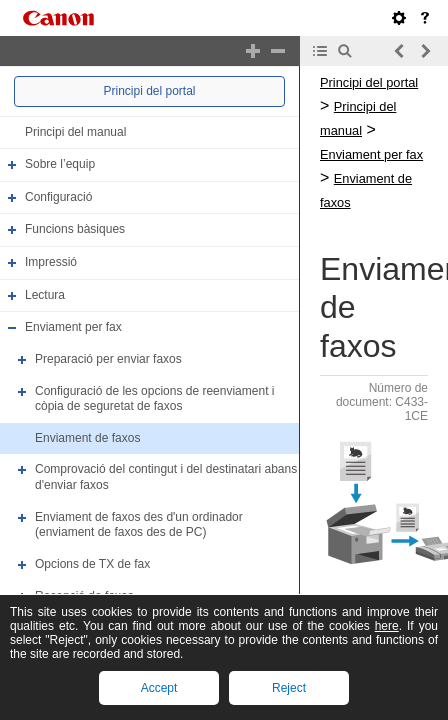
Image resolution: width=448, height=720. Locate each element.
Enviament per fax (73, 327)
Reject (289, 688)
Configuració (58, 197)
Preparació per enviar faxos (108, 359)
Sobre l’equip (60, 164)
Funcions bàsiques (75, 230)
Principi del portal (149, 91)
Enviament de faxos (87, 438)
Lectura (45, 295)
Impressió (51, 262)
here (387, 626)
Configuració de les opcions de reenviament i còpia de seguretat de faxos (154, 399)
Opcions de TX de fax (92, 564)
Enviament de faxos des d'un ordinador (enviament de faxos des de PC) (139, 525)
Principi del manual (75, 132)
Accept (159, 688)
